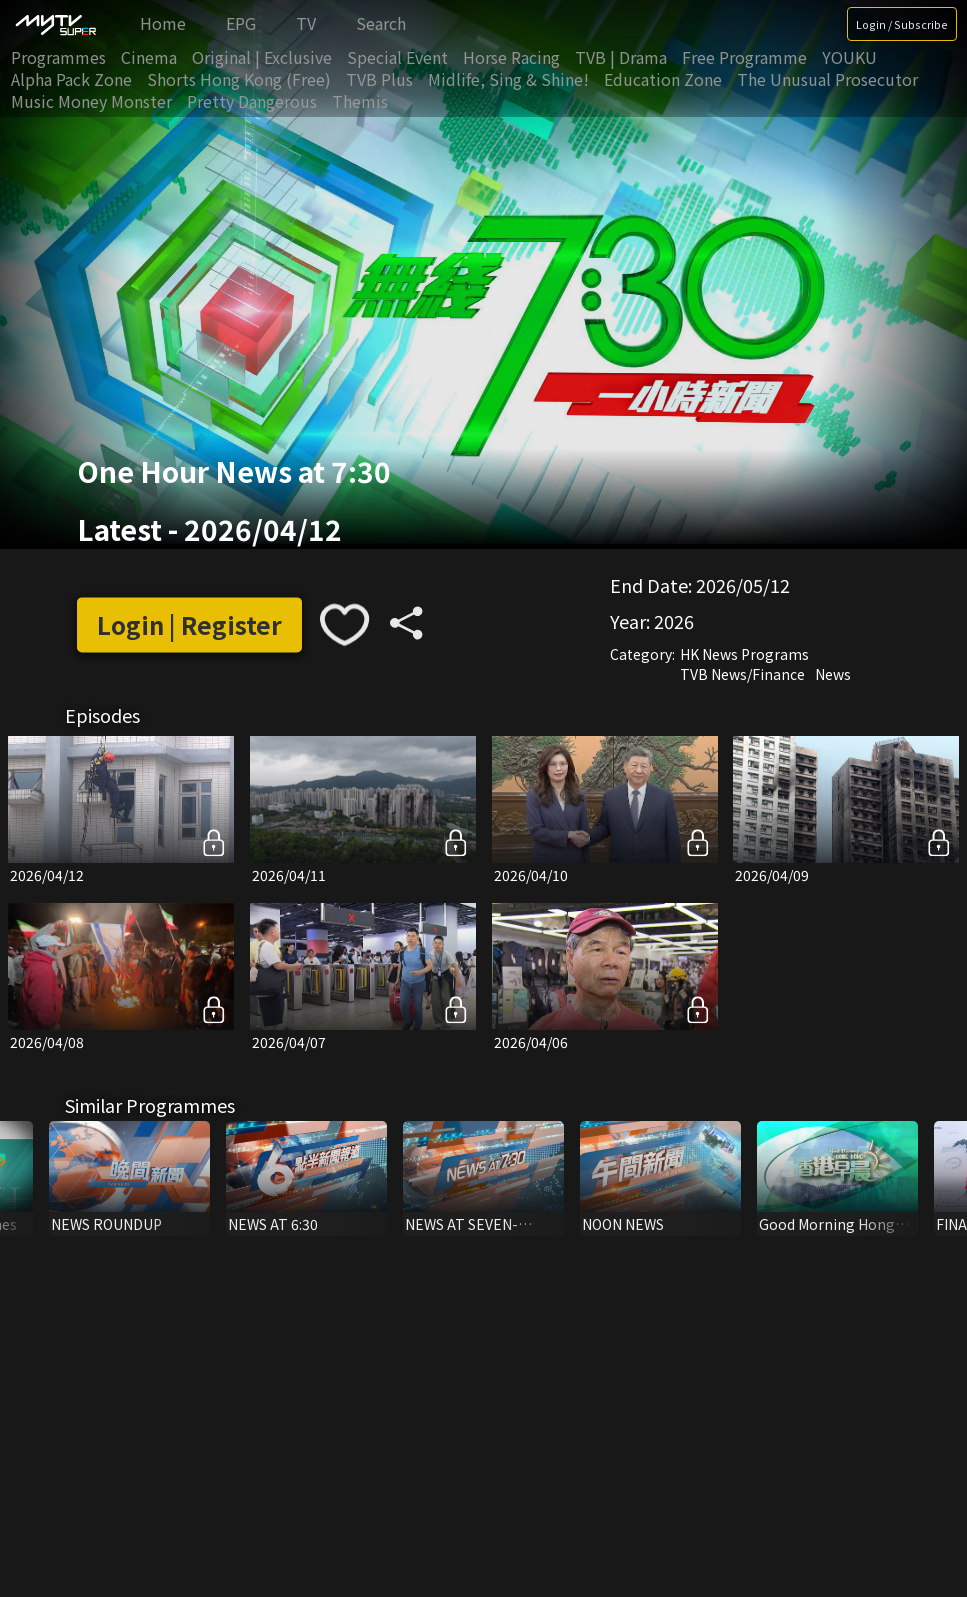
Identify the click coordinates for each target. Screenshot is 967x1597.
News (833, 675)
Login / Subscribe (902, 24)
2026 (674, 622)
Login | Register (189, 624)
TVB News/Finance (742, 675)
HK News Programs (744, 655)
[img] (55, 24)
